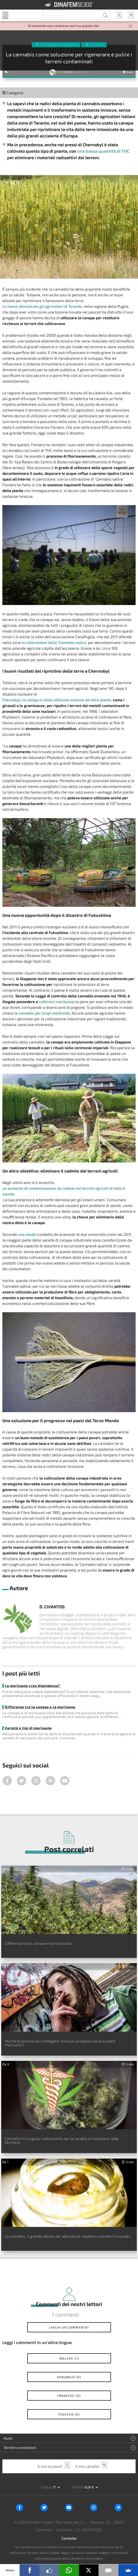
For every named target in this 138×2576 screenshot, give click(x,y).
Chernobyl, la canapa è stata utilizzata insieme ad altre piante (56, 699)
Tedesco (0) (69, 2414)
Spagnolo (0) (69, 2377)
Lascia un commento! (69, 2327)
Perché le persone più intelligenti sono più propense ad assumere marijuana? (60, 2043)
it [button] (55, 2487)
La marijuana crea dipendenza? (32, 1686)
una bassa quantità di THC (103, 151)
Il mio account (118, 15)
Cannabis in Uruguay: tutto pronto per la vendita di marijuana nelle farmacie (61, 2140)
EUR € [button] (90, 2487)
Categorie (12, 92)
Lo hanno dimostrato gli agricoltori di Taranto (42, 306)
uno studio (27, 1234)
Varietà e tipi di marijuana (28, 1728)
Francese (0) (69, 2395)
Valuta (77, 2486)
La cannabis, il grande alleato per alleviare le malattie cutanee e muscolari (68, 2236)
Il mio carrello (130, 15)
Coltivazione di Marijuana (59, 44)
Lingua (46, 2486)
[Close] (130, 26)
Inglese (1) (69, 2358)
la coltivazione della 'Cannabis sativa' (54, 642)
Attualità (97, 44)
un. (63, 1191)
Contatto (69, 2538)
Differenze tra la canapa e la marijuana (40, 1707)
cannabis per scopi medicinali (44, 1013)
